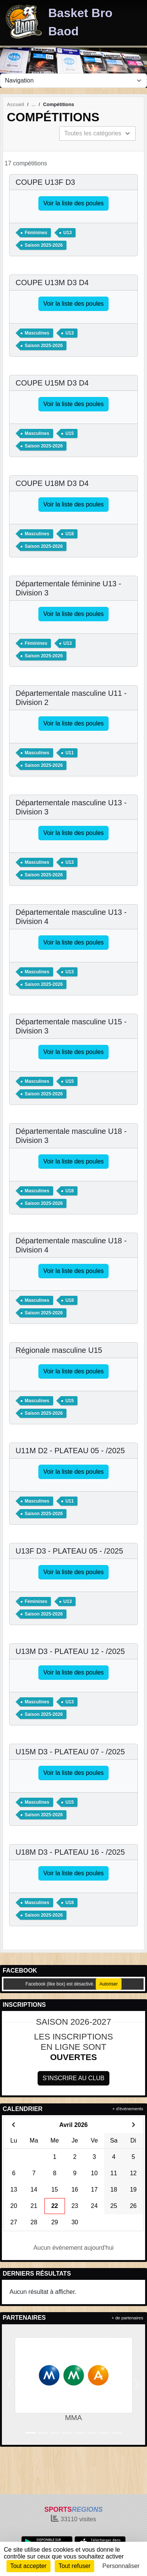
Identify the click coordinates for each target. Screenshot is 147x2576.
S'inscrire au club (73, 2078)
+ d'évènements (127, 2108)
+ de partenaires (127, 2318)
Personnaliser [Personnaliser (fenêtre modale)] (121, 2566)
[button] (10, 2384)
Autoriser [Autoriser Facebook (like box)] (109, 1984)
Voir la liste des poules (73, 203)
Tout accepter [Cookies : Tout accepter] (28, 2566)
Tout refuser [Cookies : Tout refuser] (74, 2566)
